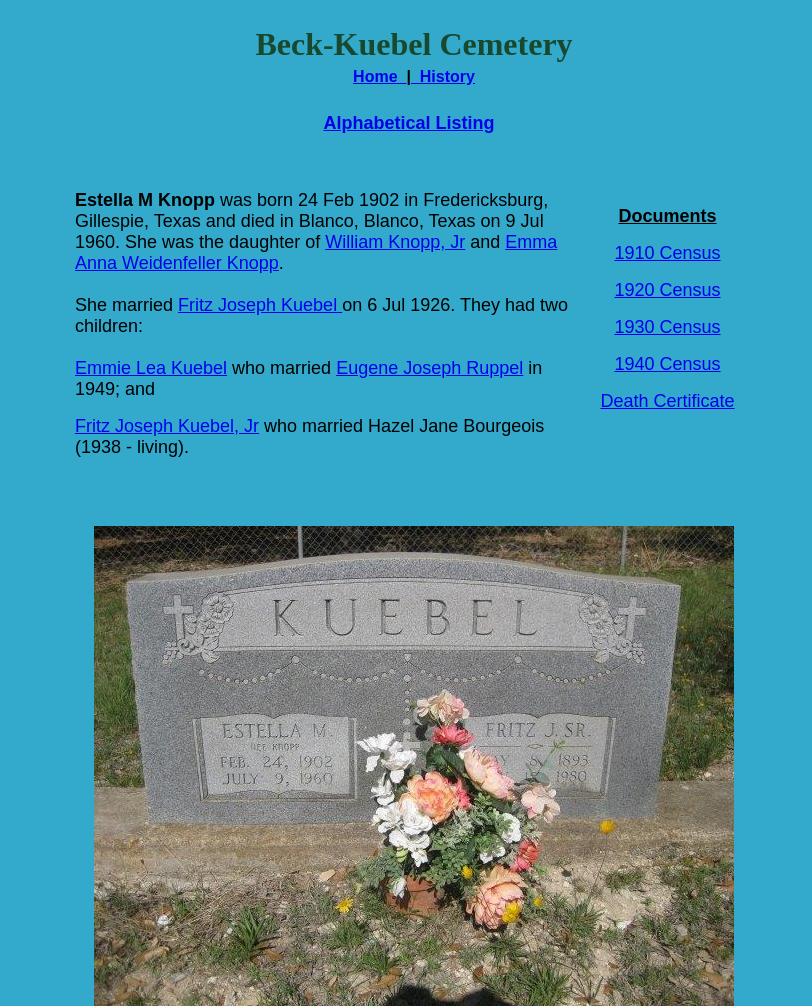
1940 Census (667, 364)
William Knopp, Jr (395, 242)
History (443, 76)
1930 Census (667, 327)
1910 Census (667, 253)
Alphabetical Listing (408, 123)
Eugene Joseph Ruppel (429, 368)
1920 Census (667, 290)
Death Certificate (667, 401)
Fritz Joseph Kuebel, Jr (167, 426)
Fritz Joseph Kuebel (260, 305)
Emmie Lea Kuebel (151, 368)
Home (379, 76)
